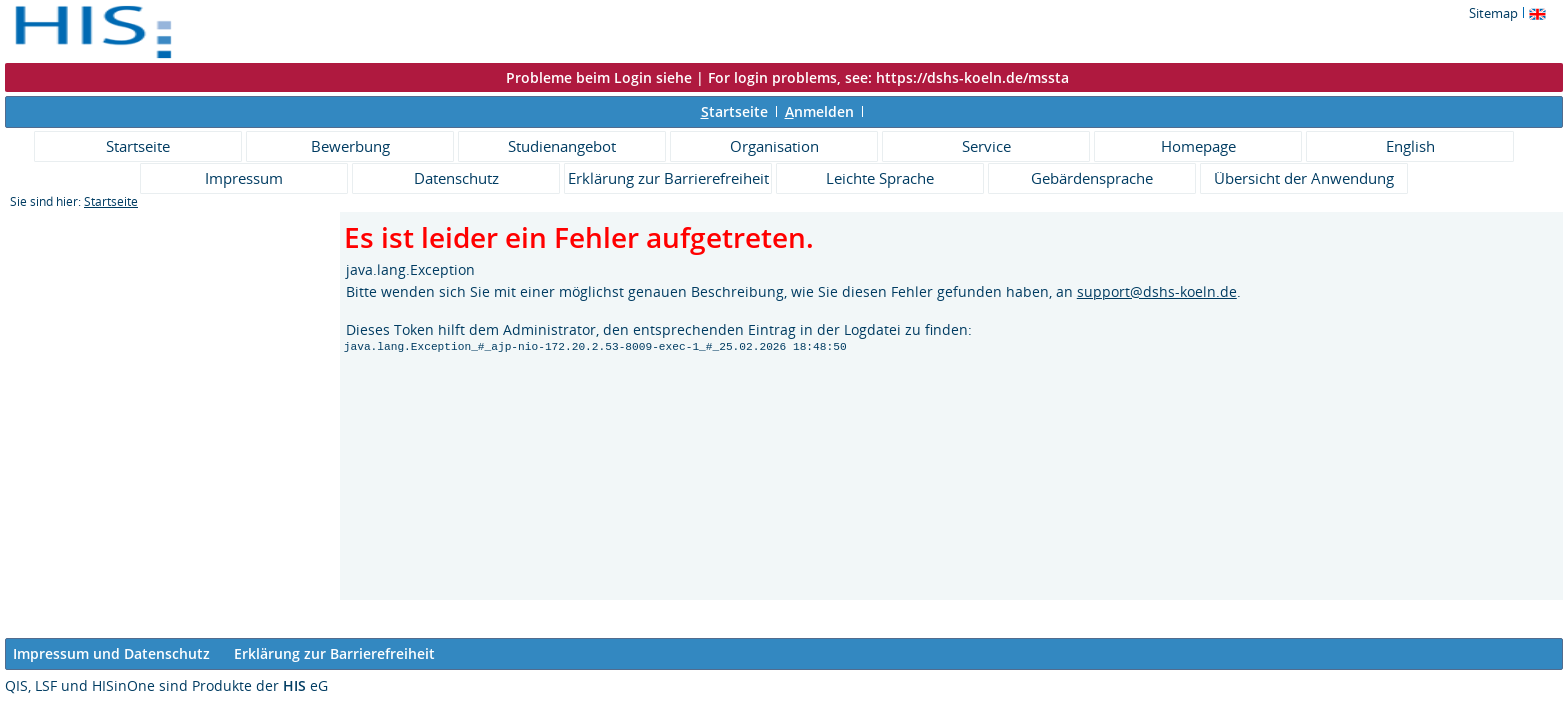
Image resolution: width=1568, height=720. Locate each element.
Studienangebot (562, 146)
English (1410, 146)
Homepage (1198, 146)
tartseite (734, 111)
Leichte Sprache (880, 178)
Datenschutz (456, 178)
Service (986, 146)
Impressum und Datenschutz (111, 653)
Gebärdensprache (1092, 178)
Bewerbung (350, 146)
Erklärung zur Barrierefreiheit (668, 178)
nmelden (819, 111)
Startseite (138, 146)
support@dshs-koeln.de (1157, 291)
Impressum (244, 178)
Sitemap (1493, 13)
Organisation (774, 146)
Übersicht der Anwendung (1304, 178)
